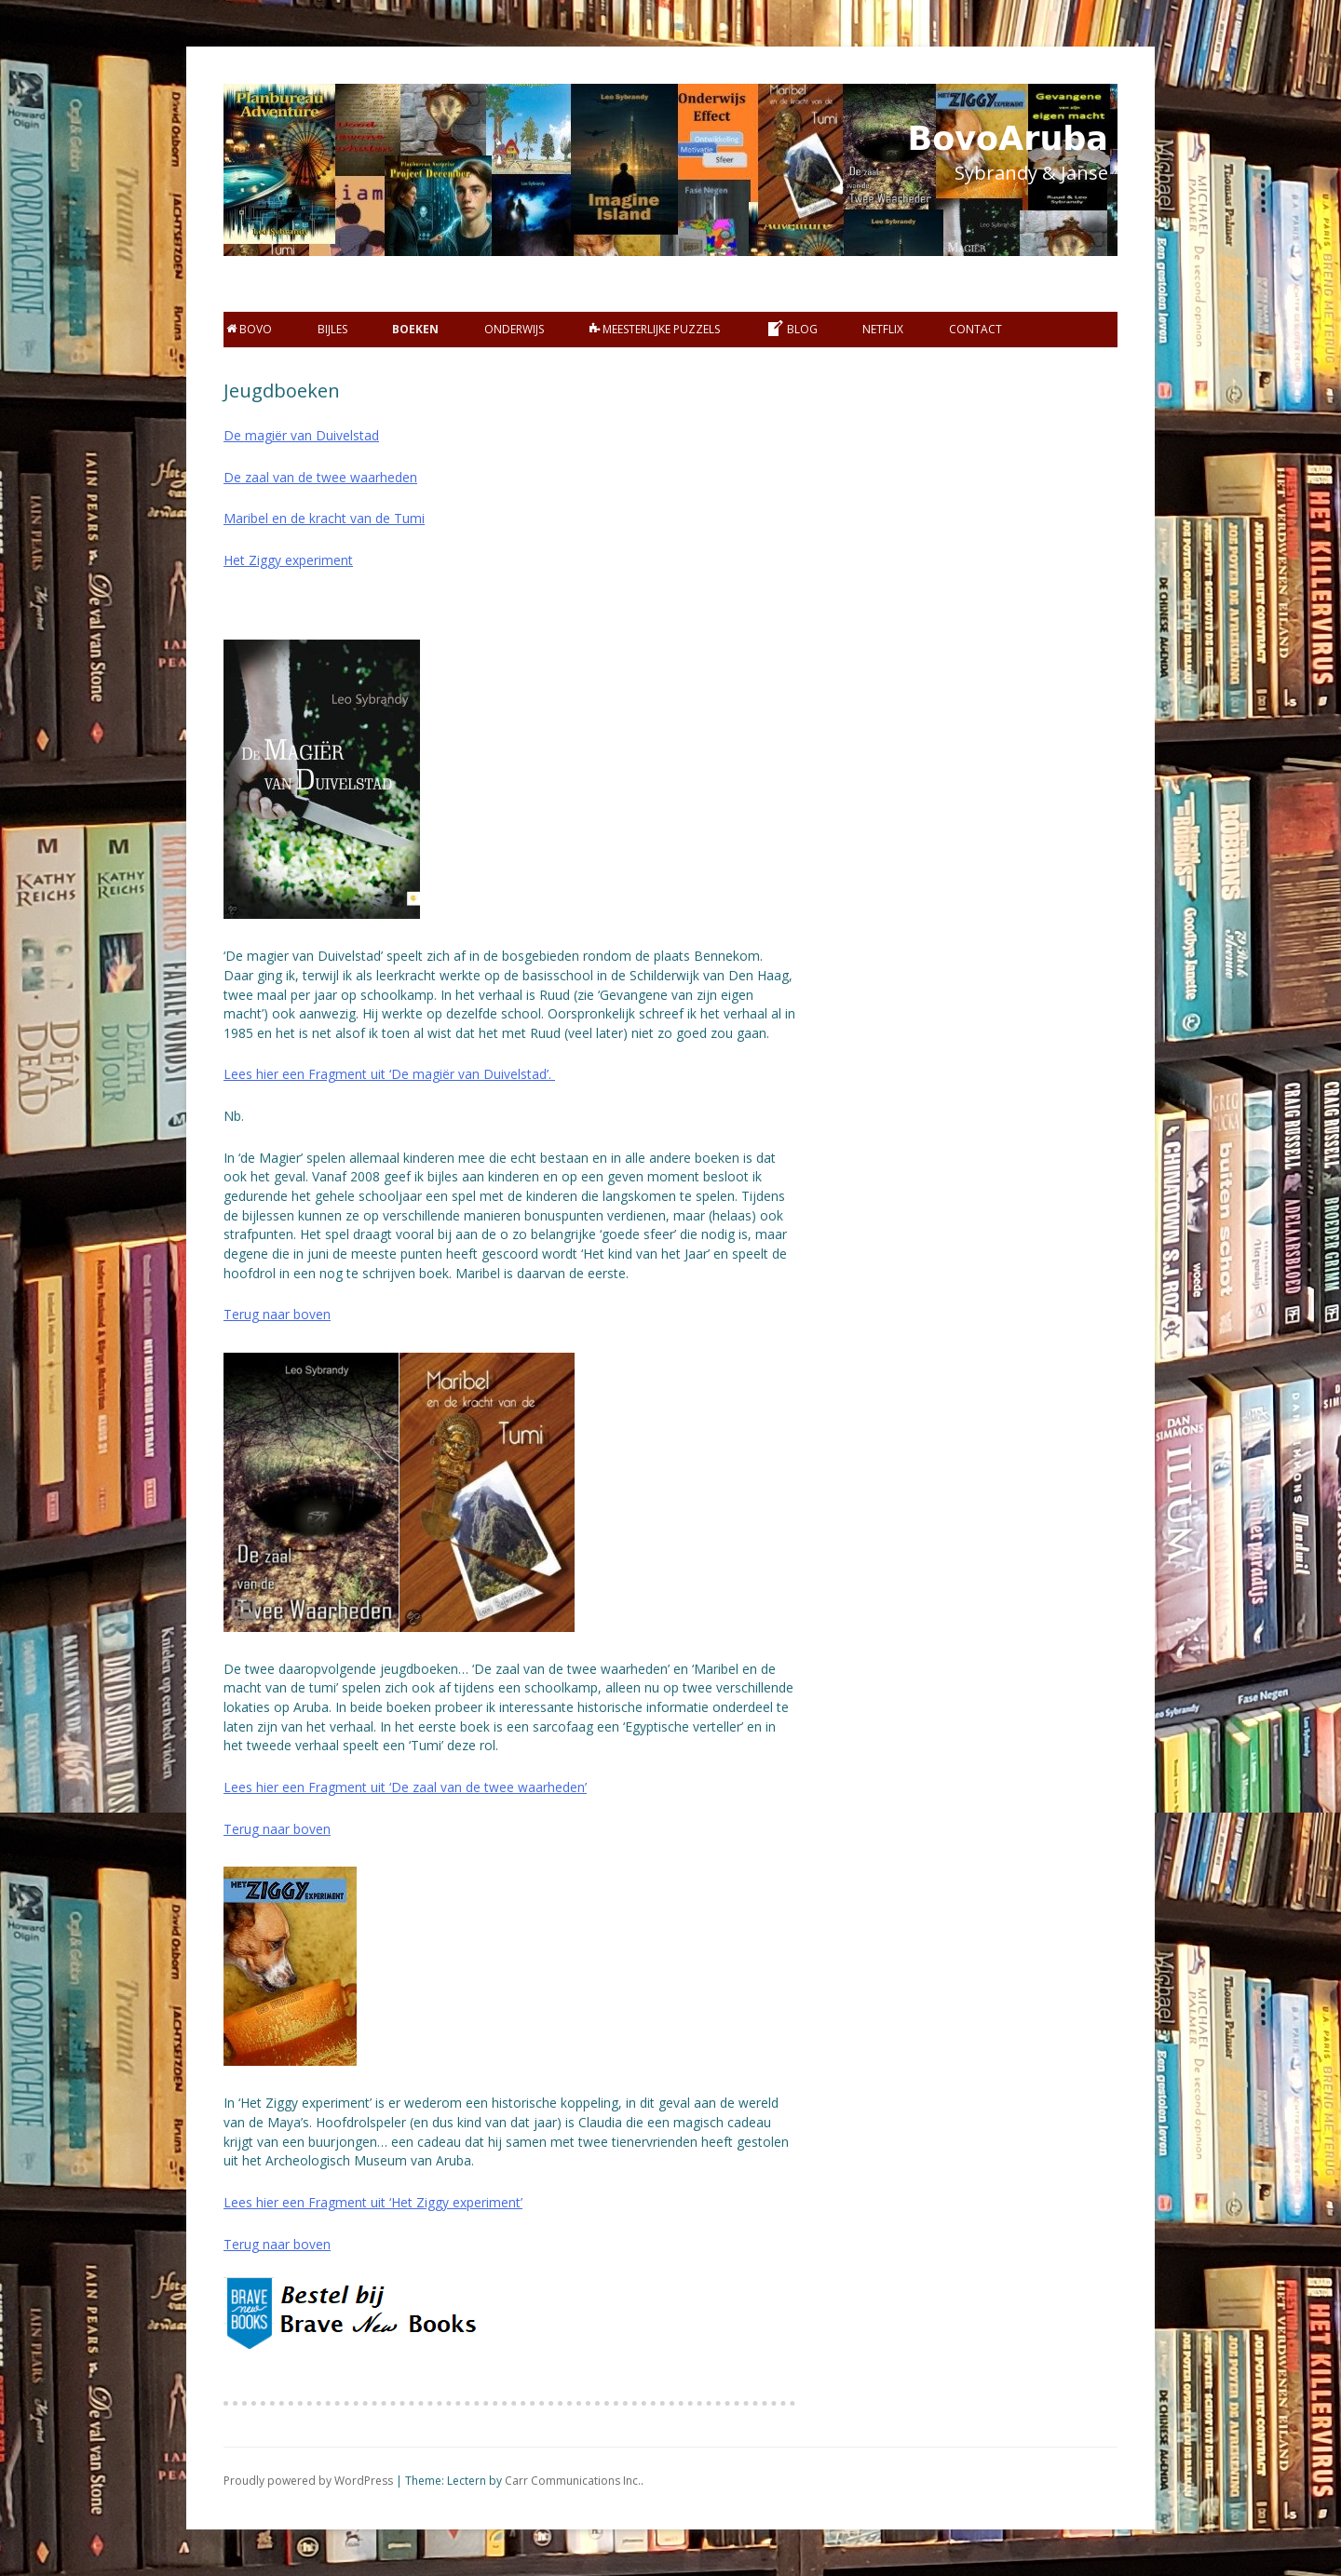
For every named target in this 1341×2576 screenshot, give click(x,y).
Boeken (415, 329)
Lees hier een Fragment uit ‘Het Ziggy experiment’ (373, 2202)
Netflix (882, 329)
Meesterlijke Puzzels (654, 329)
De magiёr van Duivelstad (301, 435)
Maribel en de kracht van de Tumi (324, 518)
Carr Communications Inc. (573, 2480)
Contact (975, 329)
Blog (791, 328)
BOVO (249, 329)
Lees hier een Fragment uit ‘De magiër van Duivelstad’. (389, 1074)
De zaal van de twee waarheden (320, 477)
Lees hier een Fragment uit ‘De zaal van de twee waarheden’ (405, 1787)
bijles (332, 329)
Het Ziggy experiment (288, 560)
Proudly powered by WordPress (308, 2480)
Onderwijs (514, 329)
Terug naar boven (277, 1314)
